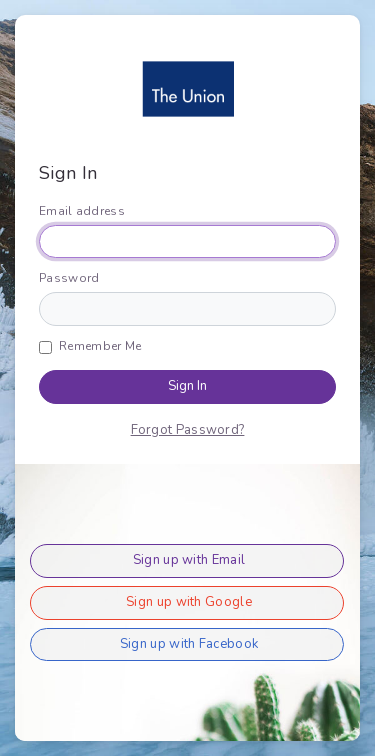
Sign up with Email (189, 560)
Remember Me (100, 346)
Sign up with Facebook (189, 644)
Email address (82, 211)
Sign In (187, 386)
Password (69, 278)
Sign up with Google (189, 602)
